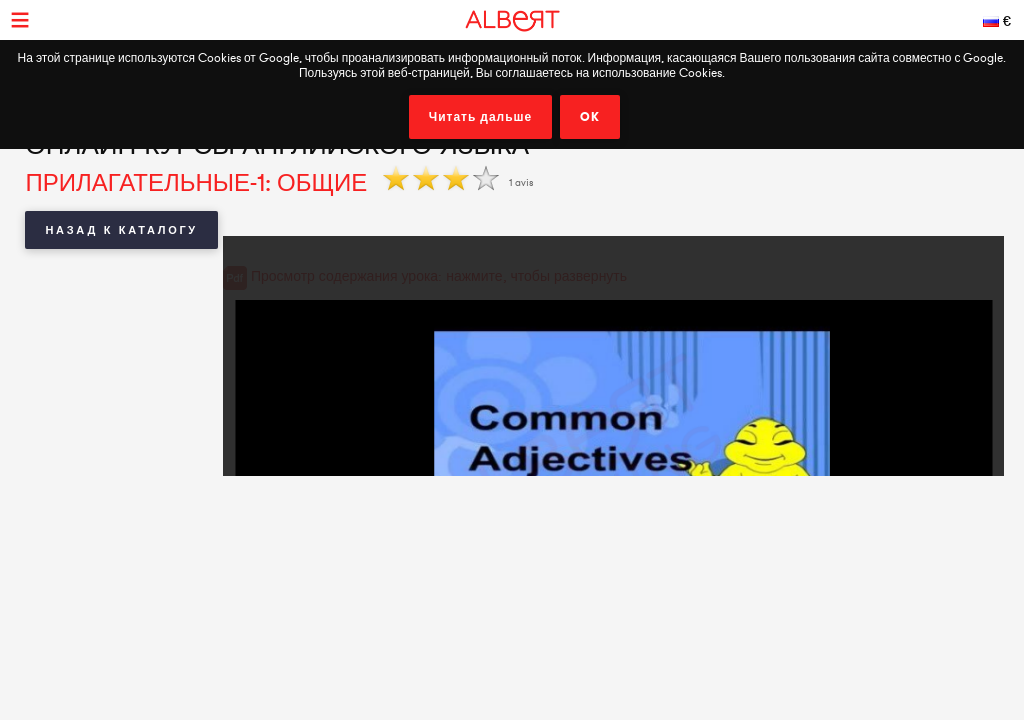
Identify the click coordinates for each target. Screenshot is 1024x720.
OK (590, 117)
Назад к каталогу (121, 230)
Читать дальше (481, 117)
